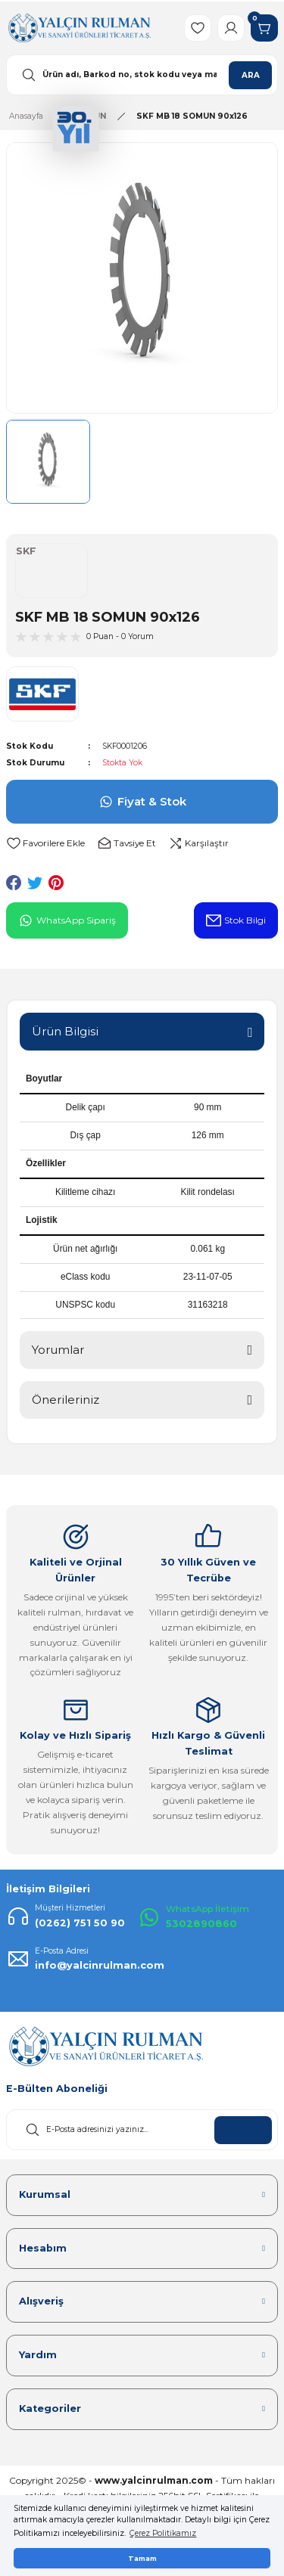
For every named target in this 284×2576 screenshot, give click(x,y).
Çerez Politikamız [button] (163, 2533)
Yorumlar (58, 1349)
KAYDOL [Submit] (243, 2130)
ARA (251, 75)
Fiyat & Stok (142, 801)
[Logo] (79, 28)
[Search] (142, 74)
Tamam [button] (142, 2558)
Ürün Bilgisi (65, 1031)
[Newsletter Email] (142, 2129)
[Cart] (264, 28)
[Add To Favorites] (45, 844)
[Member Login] (231, 28)
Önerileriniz (65, 1399)
